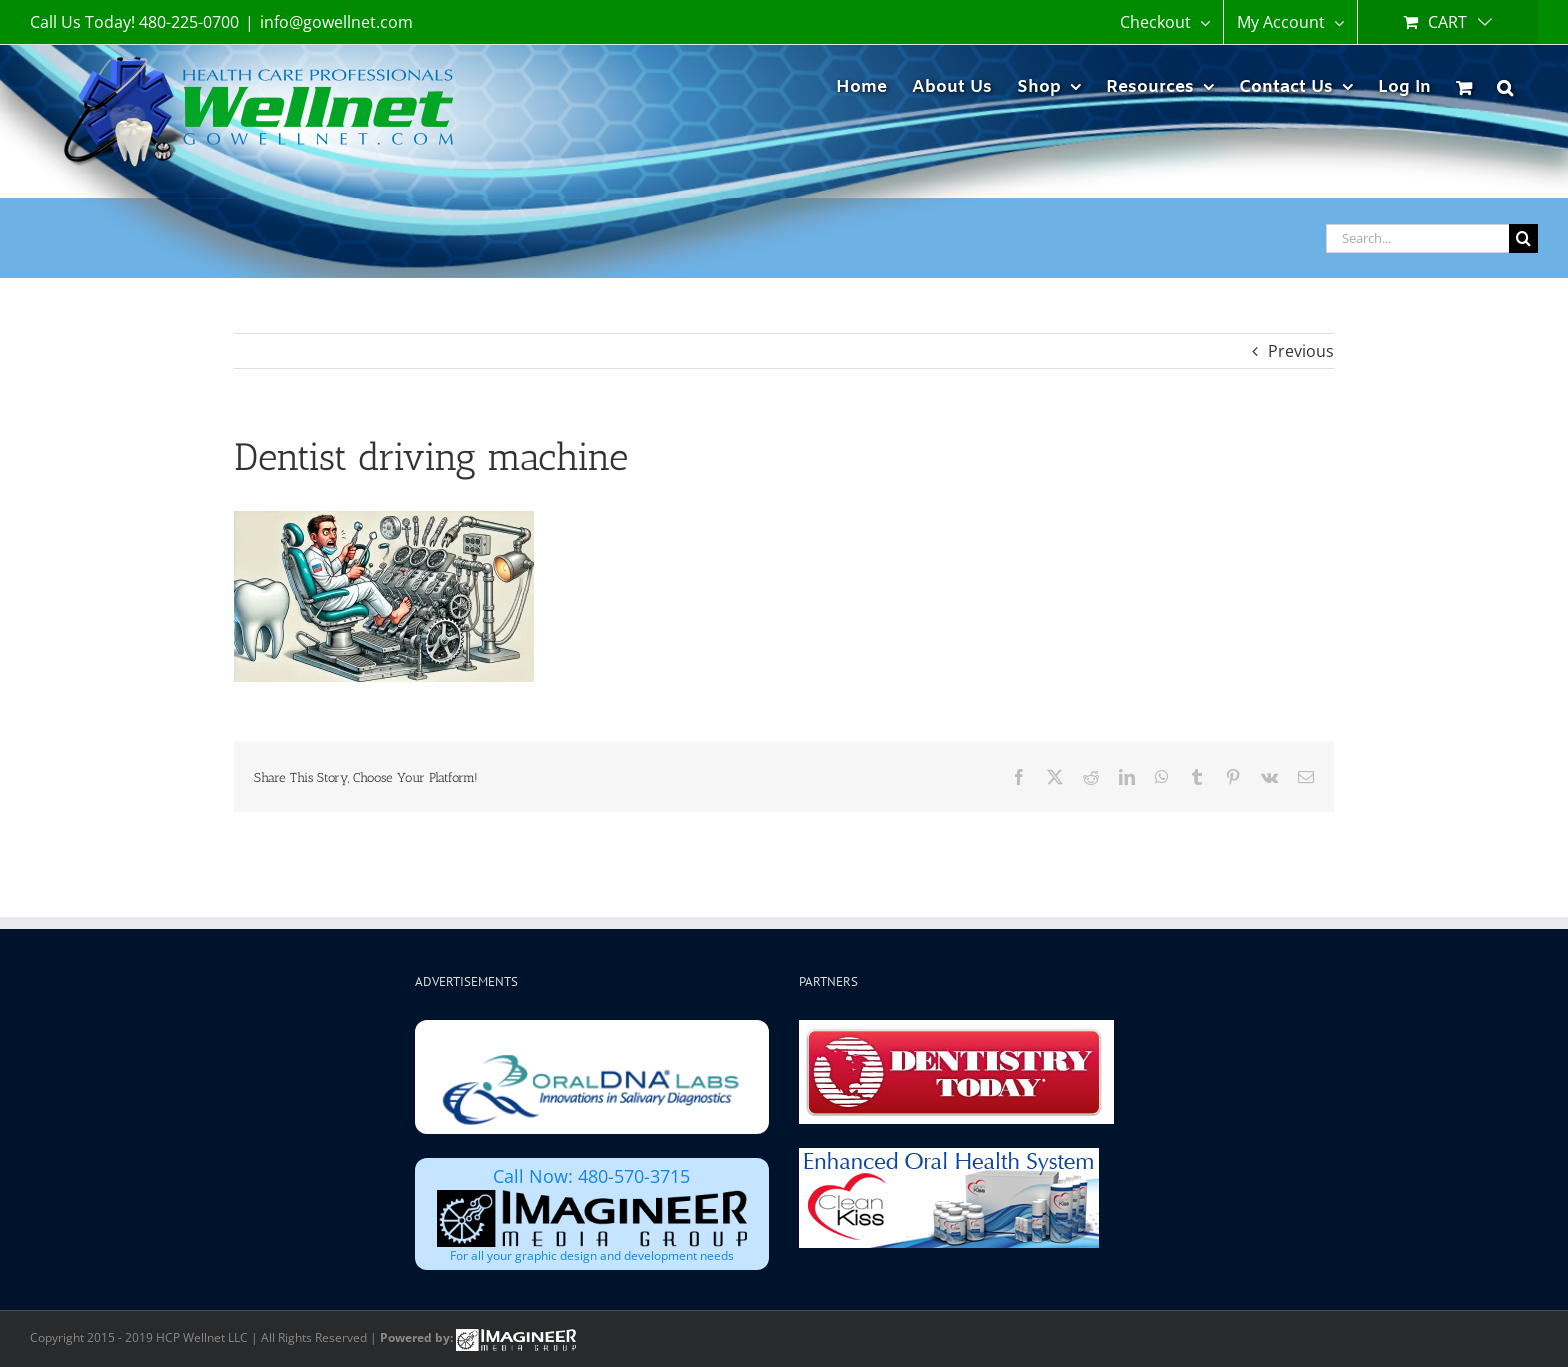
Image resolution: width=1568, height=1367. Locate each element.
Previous (1301, 351)
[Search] (1523, 238)
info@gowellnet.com (336, 22)
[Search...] (1417, 238)
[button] (1505, 84)
